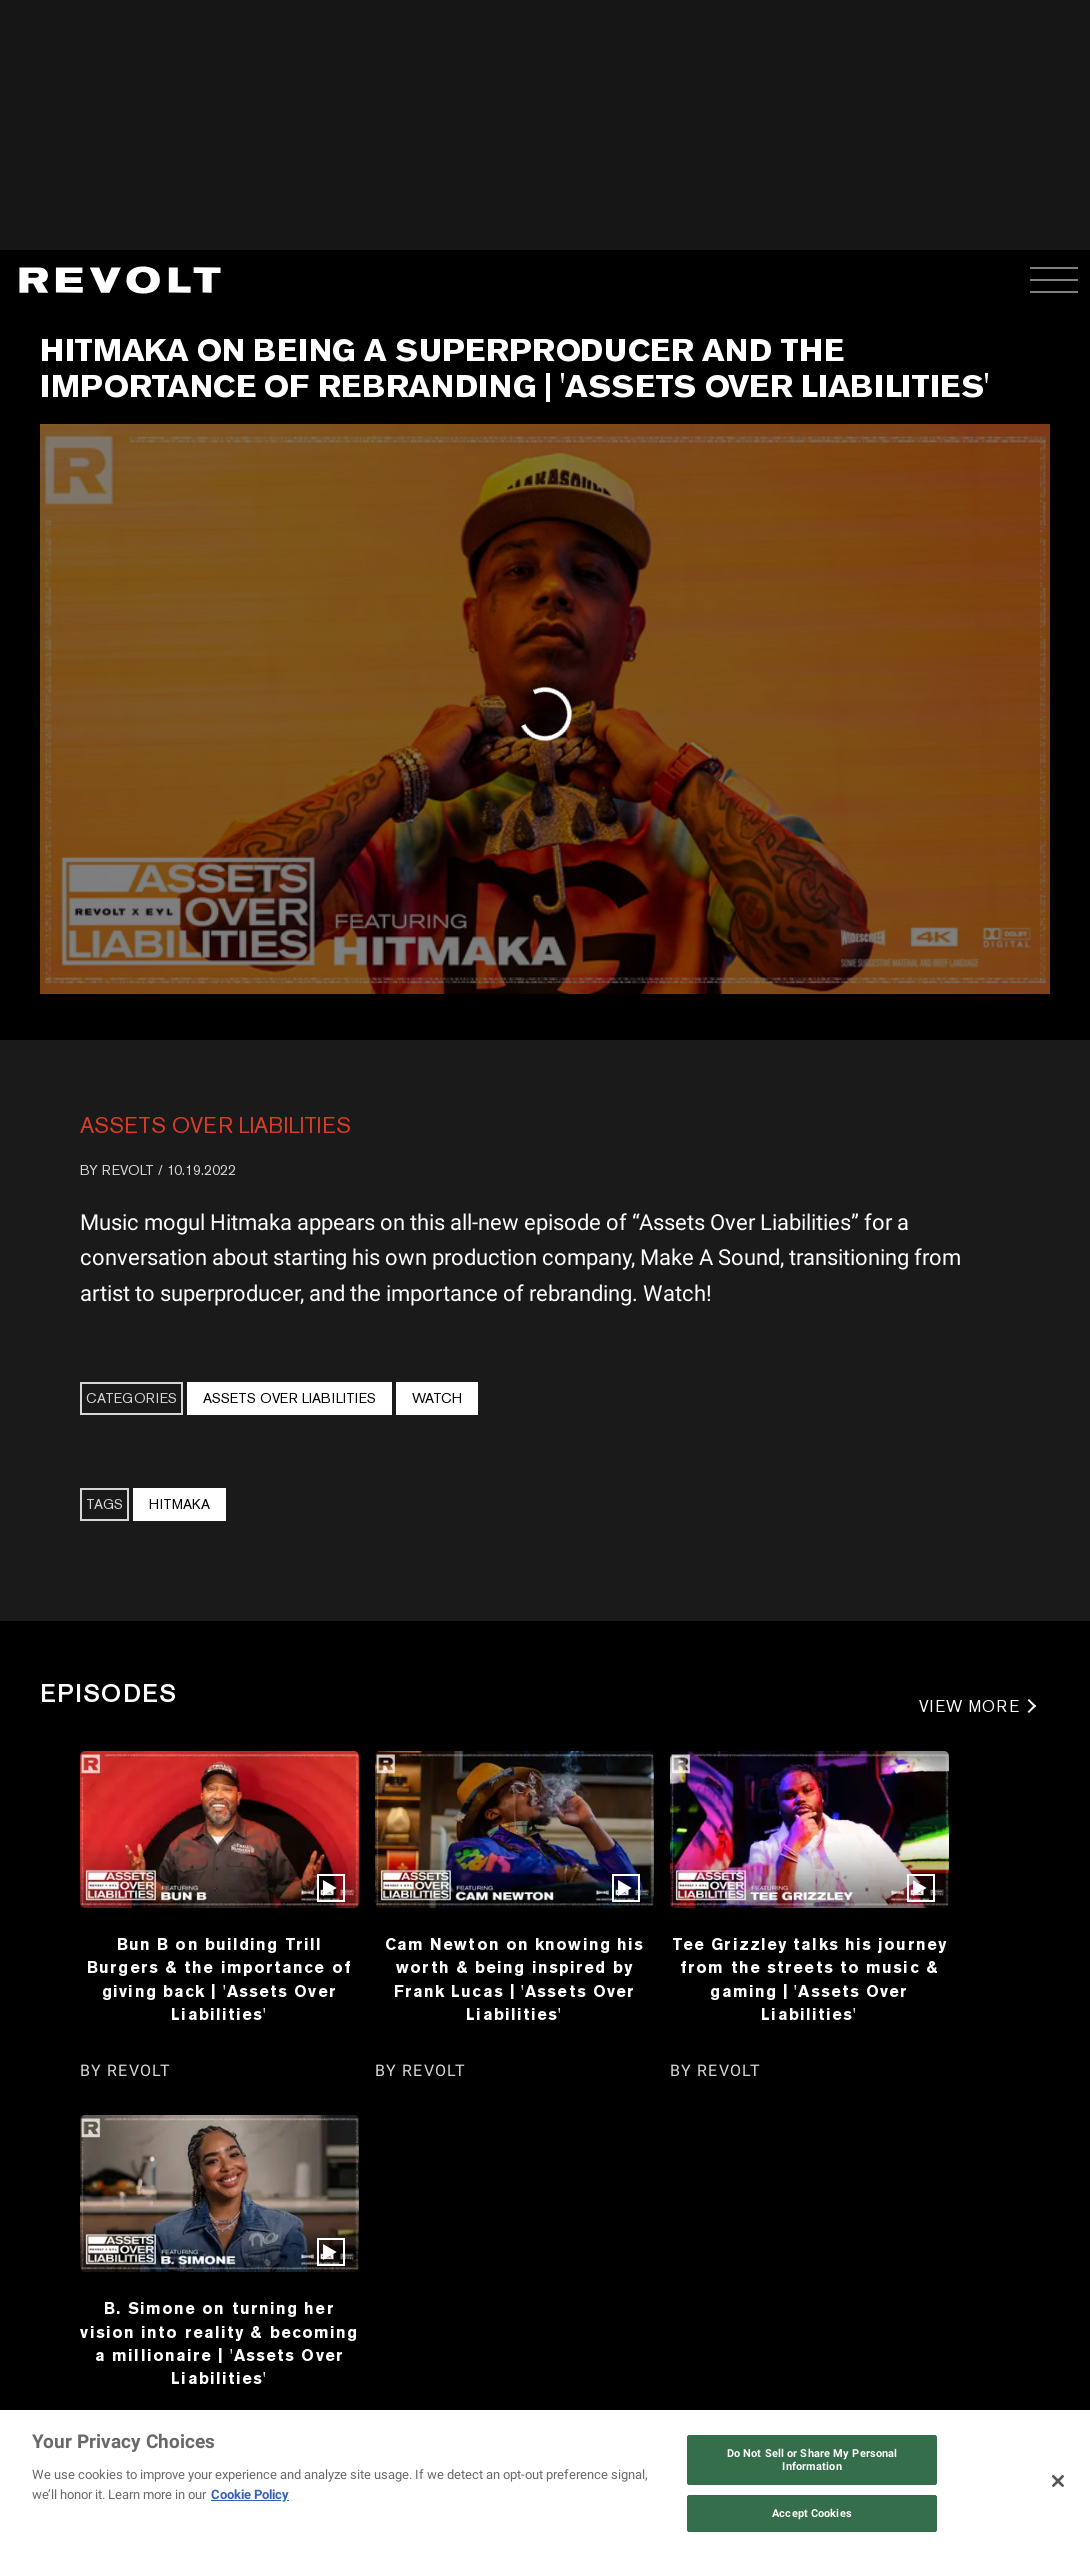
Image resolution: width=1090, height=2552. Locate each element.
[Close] (1058, 2481)
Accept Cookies (812, 2513)
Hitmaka (179, 1504)
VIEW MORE (969, 1706)
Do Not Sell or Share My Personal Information (812, 2460)
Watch (437, 1398)
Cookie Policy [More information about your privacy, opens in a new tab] (250, 2494)
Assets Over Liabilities (215, 1125)
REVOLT (128, 1170)
